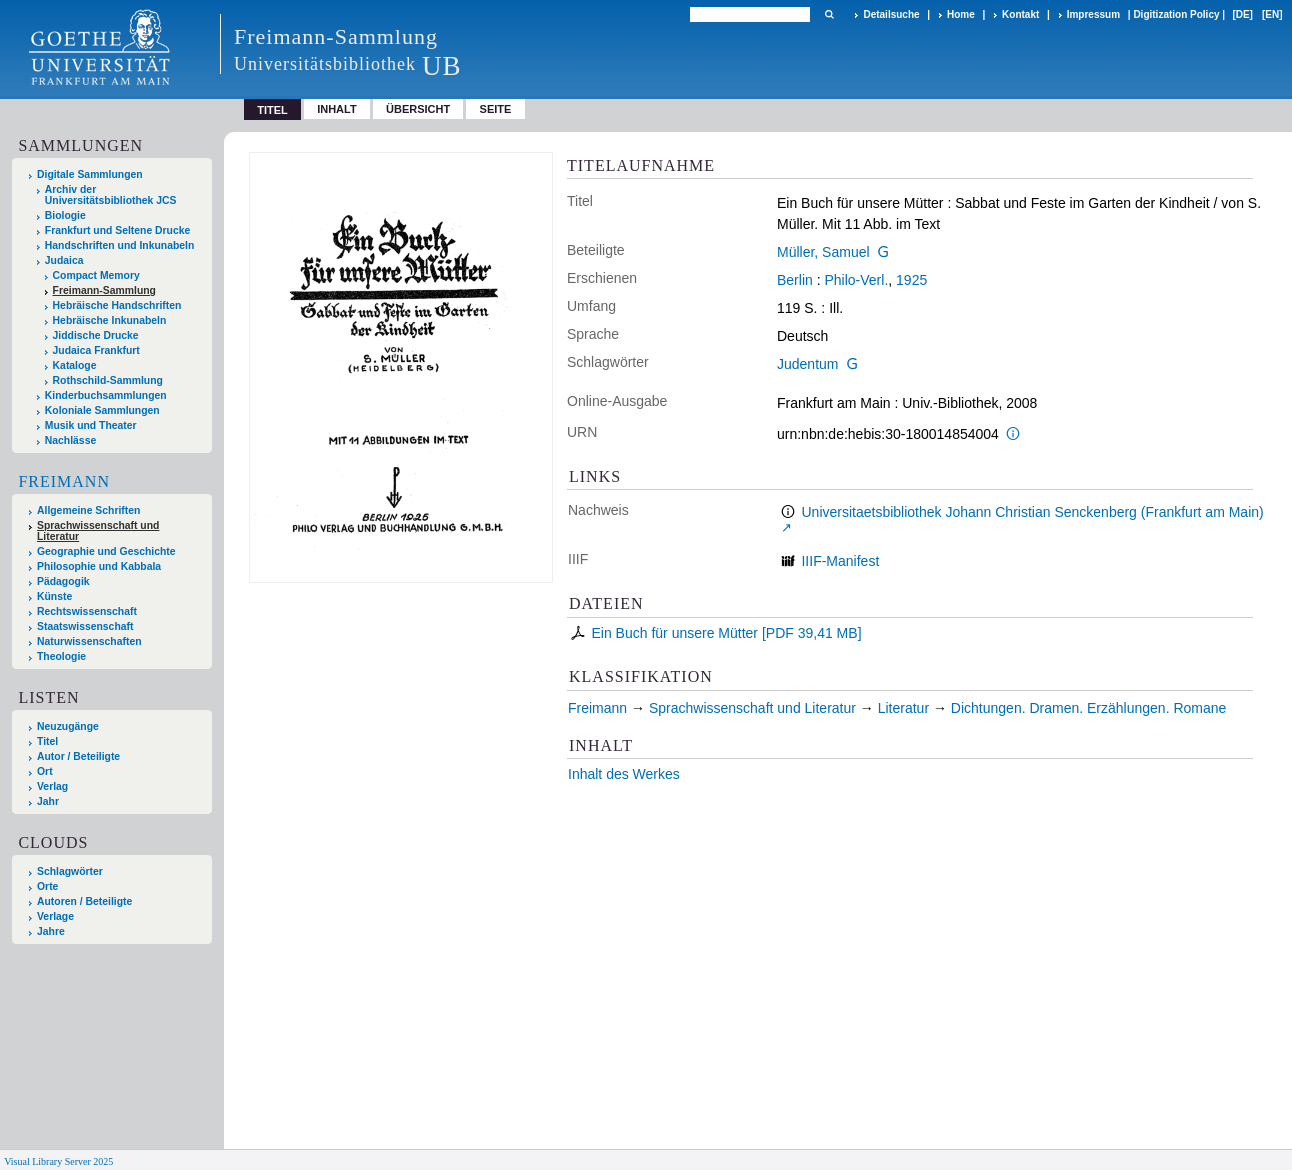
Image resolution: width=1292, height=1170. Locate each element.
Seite (496, 109)
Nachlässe (70, 440)
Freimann (64, 481)
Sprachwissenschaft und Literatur (98, 531)
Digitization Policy (1176, 14)
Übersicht (418, 109)
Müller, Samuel (823, 252)
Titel (47, 741)
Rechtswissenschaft (87, 611)
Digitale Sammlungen (90, 174)
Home (961, 14)
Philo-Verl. (856, 280)
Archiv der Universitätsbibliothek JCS (111, 195)
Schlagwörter (70, 871)
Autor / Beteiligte (78, 756)
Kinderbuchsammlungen (106, 395)
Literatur (903, 708)
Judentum (807, 364)
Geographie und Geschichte (106, 551)
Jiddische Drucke (96, 335)
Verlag (52, 786)
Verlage (55, 916)
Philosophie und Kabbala (99, 566)
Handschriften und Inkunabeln (120, 245)
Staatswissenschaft (85, 626)
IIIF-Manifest (840, 561)
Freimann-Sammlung (104, 290)
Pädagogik (63, 581)
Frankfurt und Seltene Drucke (118, 230)
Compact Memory (96, 275)
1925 (911, 280)
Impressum (1093, 14)
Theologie (61, 656)
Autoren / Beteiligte (84, 901)
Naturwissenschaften (89, 641)
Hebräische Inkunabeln (110, 320)
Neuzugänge (68, 726)
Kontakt (1020, 14)
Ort (45, 771)
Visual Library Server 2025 (58, 1161)
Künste (54, 596)
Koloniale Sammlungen (102, 410)
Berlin (795, 280)
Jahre (51, 931)
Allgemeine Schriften (88, 510)
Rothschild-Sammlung (108, 380)
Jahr (48, 801)
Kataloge (75, 365)
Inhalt (337, 109)
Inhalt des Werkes (624, 774)
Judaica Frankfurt (96, 350)
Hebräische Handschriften (117, 305)
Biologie (65, 215)
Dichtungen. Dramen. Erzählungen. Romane (1089, 708)
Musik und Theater (91, 425)
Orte (47, 886)
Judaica (64, 260)
